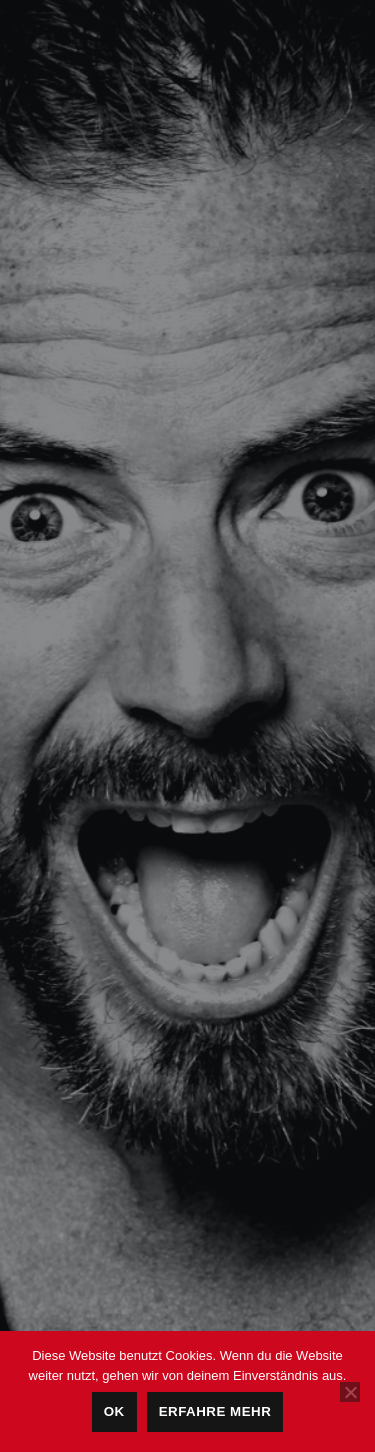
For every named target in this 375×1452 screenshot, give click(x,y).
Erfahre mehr (215, 1411)
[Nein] (350, 1392)
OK (114, 1411)
